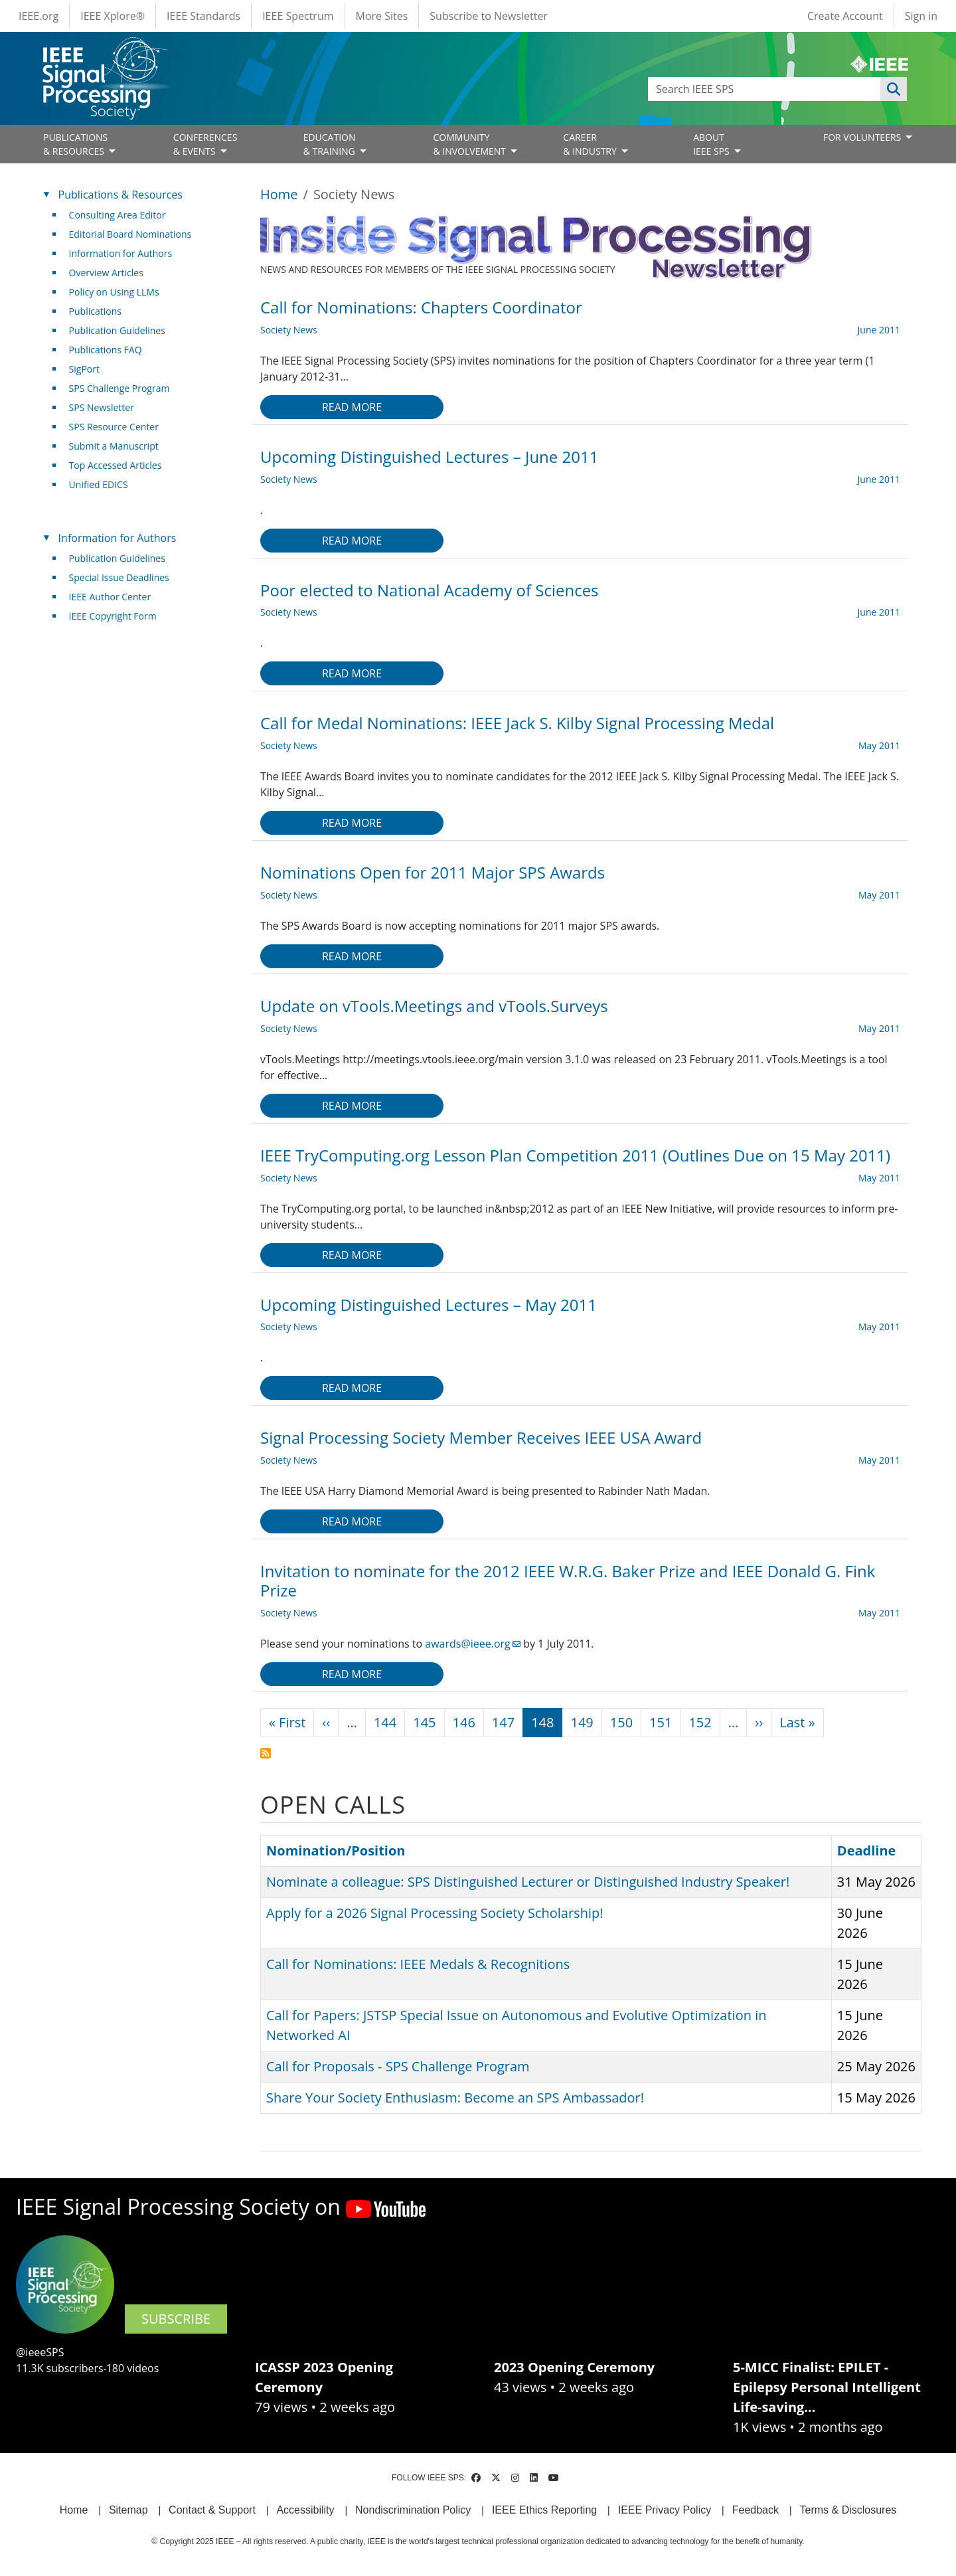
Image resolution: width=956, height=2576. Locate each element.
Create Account (845, 16)
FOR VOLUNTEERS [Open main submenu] (863, 137)
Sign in (921, 16)
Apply (893, 89)
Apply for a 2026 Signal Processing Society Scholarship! (434, 1913)
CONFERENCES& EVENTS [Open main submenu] (205, 144)
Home (279, 194)
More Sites (382, 16)
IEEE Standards (203, 16)
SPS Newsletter (101, 407)
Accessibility (305, 2510)
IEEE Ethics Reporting (544, 2510)
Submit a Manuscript (114, 446)
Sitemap (128, 2510)
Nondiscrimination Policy (413, 2510)
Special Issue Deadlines (119, 577)
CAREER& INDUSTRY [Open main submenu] (591, 144)
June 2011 (879, 329)
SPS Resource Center (114, 426)
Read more (352, 407)
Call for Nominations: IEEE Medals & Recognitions (418, 1964)
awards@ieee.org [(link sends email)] (472, 1643)
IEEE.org (38, 16)
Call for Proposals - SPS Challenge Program (398, 2066)
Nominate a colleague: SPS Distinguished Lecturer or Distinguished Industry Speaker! (527, 1882)
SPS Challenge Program (119, 388)
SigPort (84, 369)
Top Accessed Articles (115, 465)
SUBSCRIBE (175, 2319)
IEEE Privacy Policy (664, 2510)
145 (424, 1722)
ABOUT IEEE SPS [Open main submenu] (712, 144)
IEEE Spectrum (297, 16)
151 (660, 1722)
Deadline (866, 1850)
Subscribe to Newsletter (489, 16)
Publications (95, 311)
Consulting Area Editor (117, 215)
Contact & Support (212, 2510)
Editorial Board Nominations (130, 234)
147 (503, 1722)
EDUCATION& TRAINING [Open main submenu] (330, 144)
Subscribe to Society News (265, 1753)
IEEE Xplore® (112, 16)
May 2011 (879, 745)
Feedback (755, 2510)
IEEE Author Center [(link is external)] (115, 596)
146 (464, 1722)
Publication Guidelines (117, 330)
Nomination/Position (342, 1850)
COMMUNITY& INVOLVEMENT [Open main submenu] (470, 144)
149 (581, 1722)
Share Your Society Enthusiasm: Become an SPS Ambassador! (455, 2097)
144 (385, 1722)
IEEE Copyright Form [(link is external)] (118, 616)
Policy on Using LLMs (114, 292)
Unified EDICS (98, 484)
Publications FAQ (105, 349)
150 (621, 1722)
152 (699, 1722)
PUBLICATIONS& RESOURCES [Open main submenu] (75, 144)
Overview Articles (106, 272)
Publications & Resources (120, 194)
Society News (288, 329)
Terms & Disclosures (848, 2510)
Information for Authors (121, 253)
